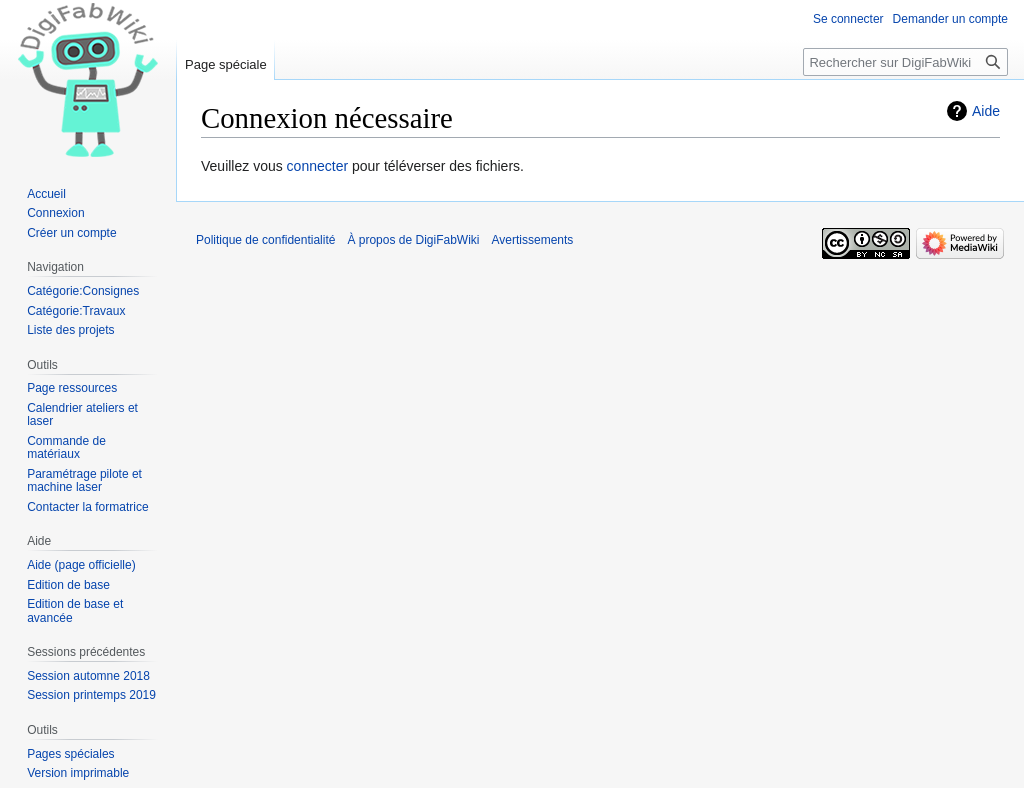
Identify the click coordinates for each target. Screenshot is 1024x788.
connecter (317, 166)
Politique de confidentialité (265, 240)
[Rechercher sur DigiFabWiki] (905, 62)
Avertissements (533, 240)
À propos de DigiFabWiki (413, 240)
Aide (986, 111)
